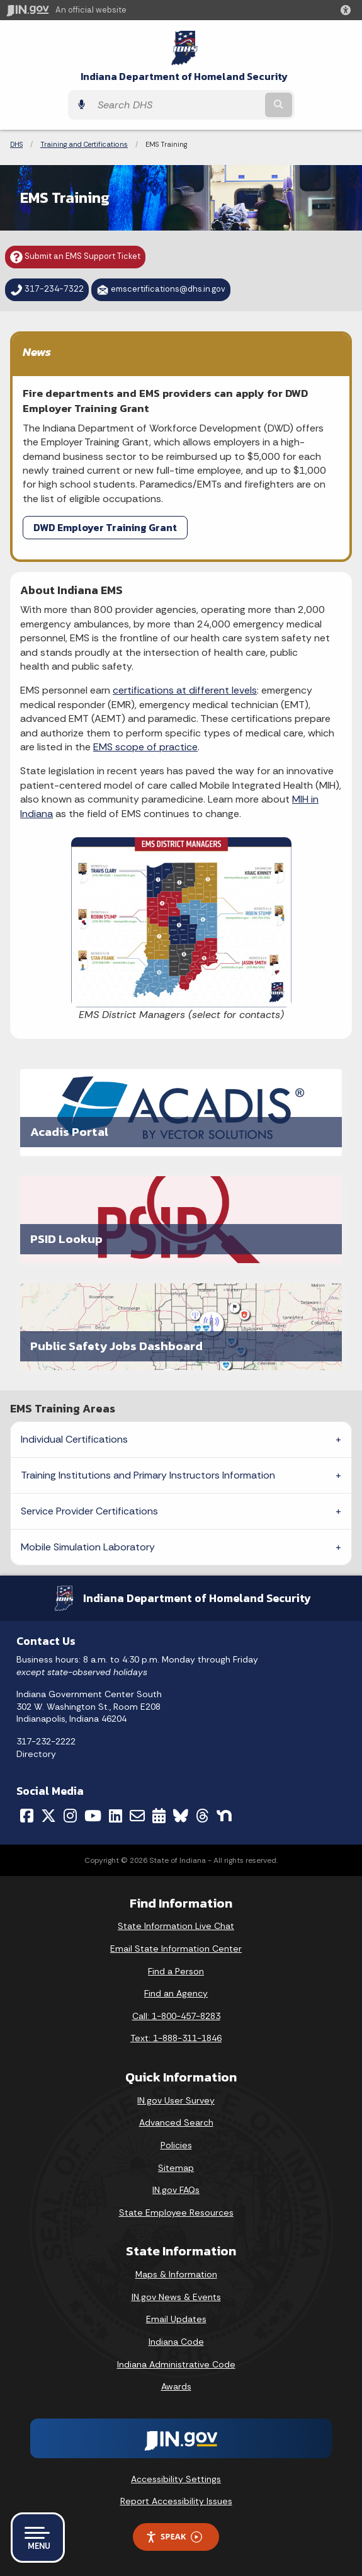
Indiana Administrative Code (176, 2364)
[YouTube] (92, 1815)
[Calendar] (159, 1815)
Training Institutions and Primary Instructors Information (148, 1475)
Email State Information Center (176, 1948)
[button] (348, 10)
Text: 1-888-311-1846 (176, 2038)
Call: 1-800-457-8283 (176, 2016)
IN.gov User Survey (176, 2100)
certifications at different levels (185, 690)
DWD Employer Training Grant (105, 527)
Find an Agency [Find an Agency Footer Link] (176, 1993)
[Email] (137, 1815)
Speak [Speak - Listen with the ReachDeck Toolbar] (173, 2537)
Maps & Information (176, 2274)
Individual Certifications (74, 1439)
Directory (36, 1754)
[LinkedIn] (115, 1815)
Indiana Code (176, 2341)
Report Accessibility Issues (176, 2501)
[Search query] (177, 105)
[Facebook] (26, 1815)
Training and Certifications (84, 144)
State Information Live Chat (176, 1926)
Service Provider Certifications (89, 1511)
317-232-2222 (46, 1741)
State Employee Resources (176, 2212)
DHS (16, 144)
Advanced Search (176, 2122)
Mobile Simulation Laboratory (88, 1547)
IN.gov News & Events (176, 2297)
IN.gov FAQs (176, 2189)
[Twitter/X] (48, 1815)
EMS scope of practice (145, 746)
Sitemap (176, 2167)
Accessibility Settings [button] (176, 2479)
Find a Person (176, 1971)
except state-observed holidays (81, 1672)
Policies (176, 2145)
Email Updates (176, 2319)
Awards (176, 2386)
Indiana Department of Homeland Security (184, 77)
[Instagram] (70, 1815)
